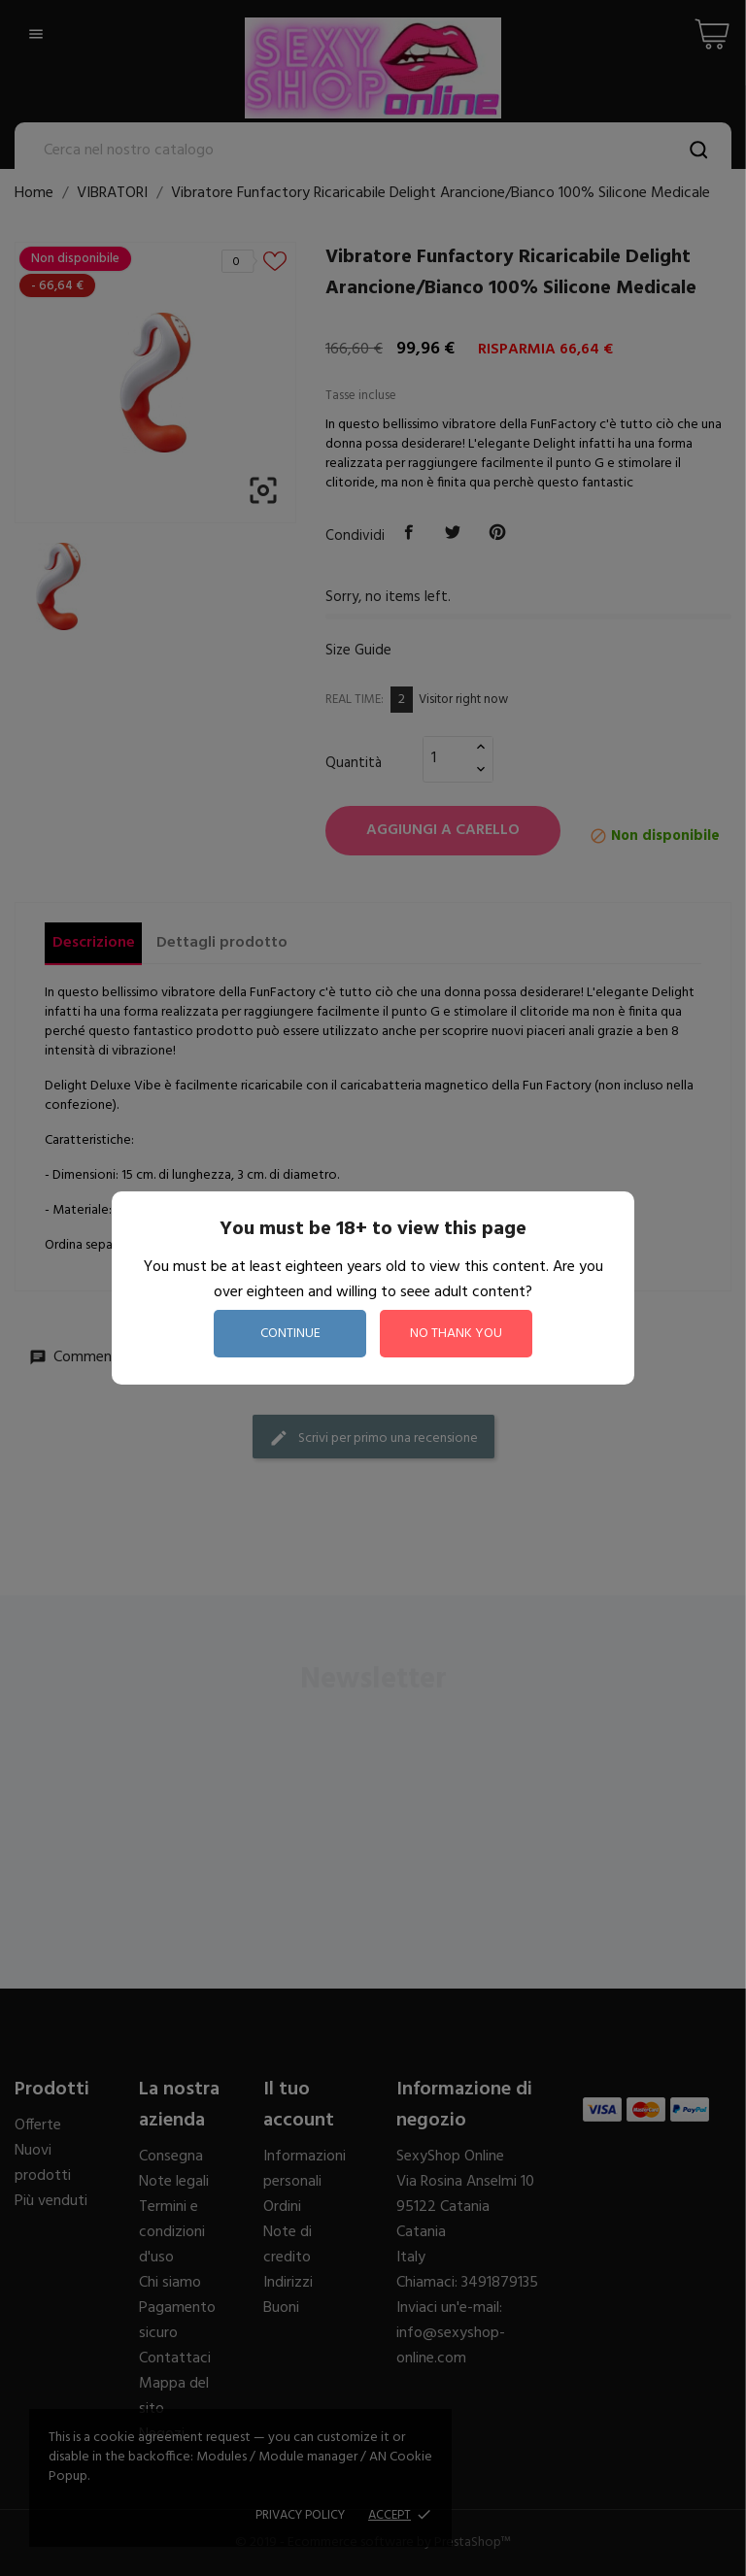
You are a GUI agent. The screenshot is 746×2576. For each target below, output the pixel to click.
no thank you (456, 1333)
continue (290, 1333)
